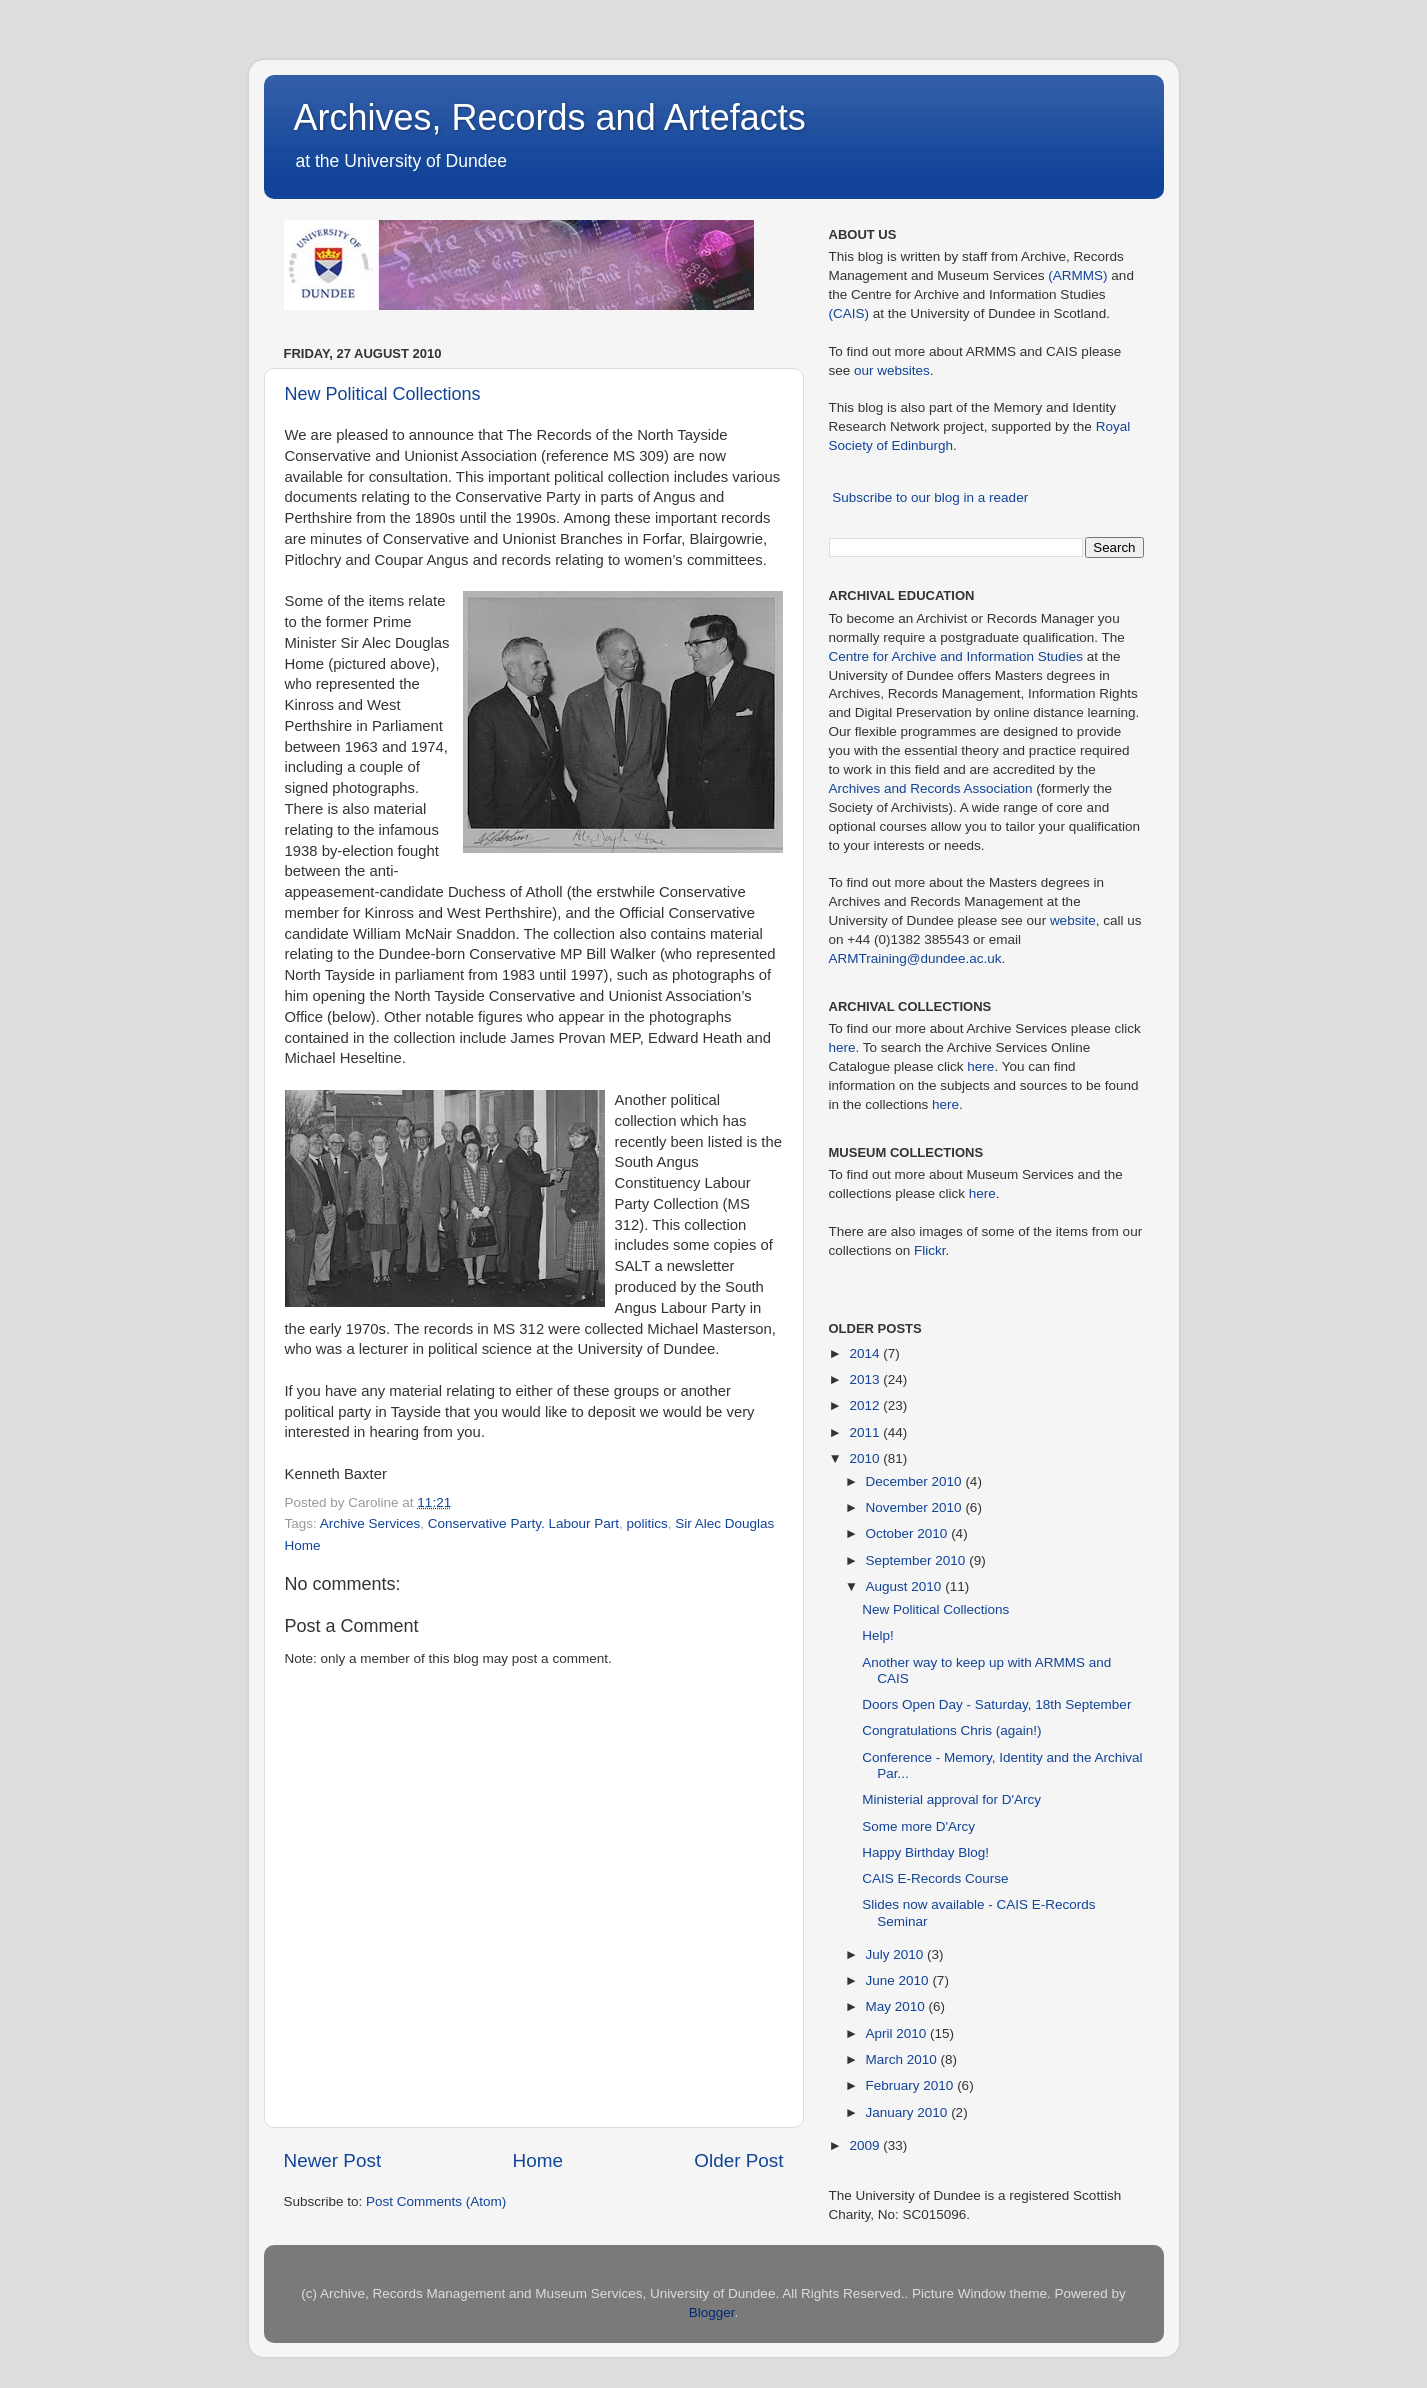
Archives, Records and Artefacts (550, 117)
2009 (866, 2145)
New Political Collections (383, 394)
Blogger (712, 2312)
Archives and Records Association (931, 788)
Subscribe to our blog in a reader (930, 497)
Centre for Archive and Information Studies (956, 656)
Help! (878, 1635)
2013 (866, 1379)
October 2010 (909, 1533)
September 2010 (918, 1560)
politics (646, 1523)
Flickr (930, 1250)
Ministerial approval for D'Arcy (951, 1799)
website (1073, 920)
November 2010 (916, 1507)
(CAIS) (849, 313)
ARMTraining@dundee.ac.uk (915, 958)
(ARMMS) (1077, 275)
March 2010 (903, 2059)
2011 (866, 1432)
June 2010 (899, 1980)
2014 (866, 1353)
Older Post (738, 2160)
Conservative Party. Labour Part (523, 1523)
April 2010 (898, 2033)
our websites (892, 370)
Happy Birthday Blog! (925, 1852)
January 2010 (909, 2112)
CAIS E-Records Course (935, 1878)
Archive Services (370, 1523)
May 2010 (897, 2006)
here (842, 1047)
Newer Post (333, 2160)
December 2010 (916, 1481)
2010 (866, 1458)
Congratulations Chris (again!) (951, 1730)
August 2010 (906, 1586)
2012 (866, 1405)
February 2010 (912, 2085)
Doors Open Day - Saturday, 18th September (996, 1704)
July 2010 (897, 1954)
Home (538, 2160)
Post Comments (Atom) (436, 2201)
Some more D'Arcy (918, 1826)
